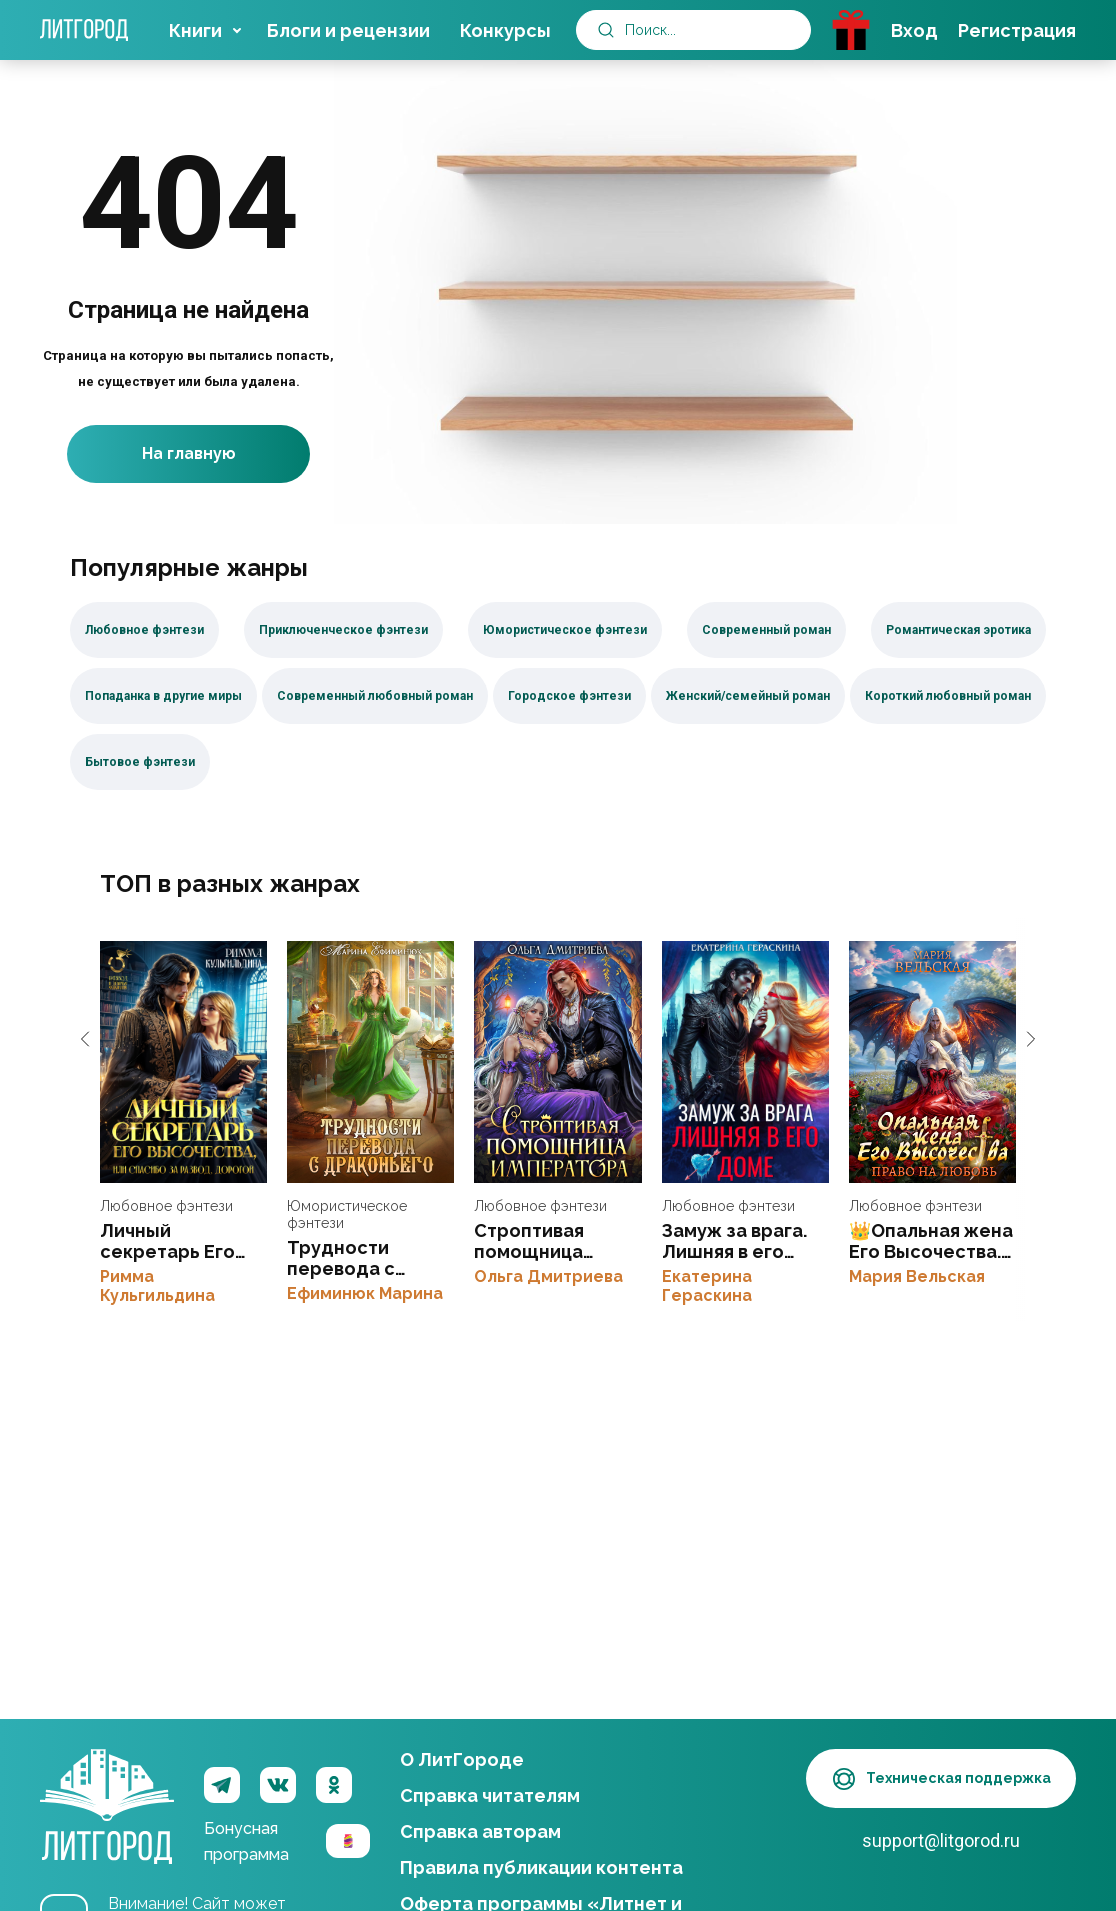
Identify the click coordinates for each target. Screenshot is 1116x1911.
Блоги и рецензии (348, 30)
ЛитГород (107, 1785)
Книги (195, 30)
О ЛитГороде (462, 1759)
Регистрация (1017, 30)
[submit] (606, 30)
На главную (189, 454)
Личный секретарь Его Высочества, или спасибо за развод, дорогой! (183, 1062)
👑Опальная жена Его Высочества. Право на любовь (932, 1062)
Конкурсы (505, 30)
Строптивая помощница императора (557, 1062)
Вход (914, 30)
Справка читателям (490, 1795)
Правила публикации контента (541, 1867)
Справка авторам (480, 1831)
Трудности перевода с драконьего (370, 1062)
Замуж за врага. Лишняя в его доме (745, 1062)
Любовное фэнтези (166, 1206)
